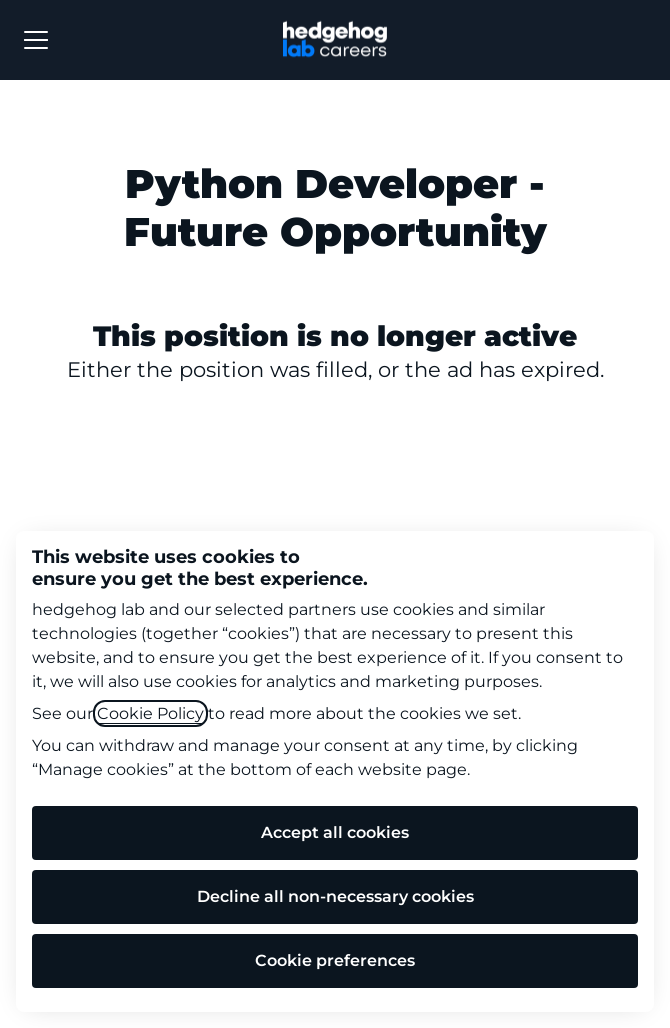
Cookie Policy (150, 713)
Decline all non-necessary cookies (335, 896)
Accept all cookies (335, 832)
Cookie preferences (335, 960)
